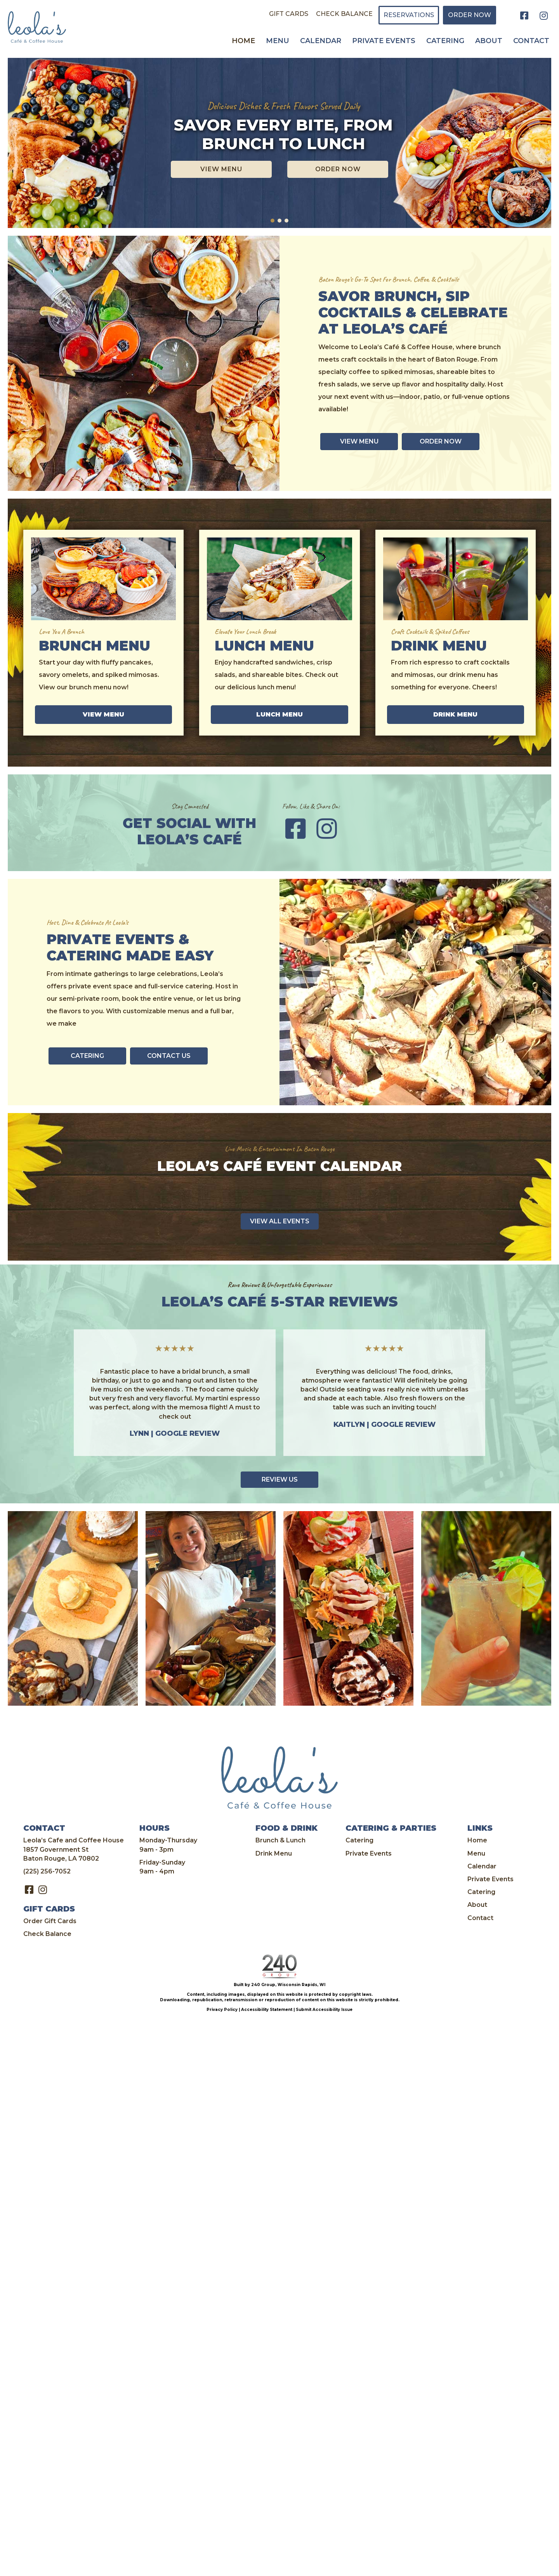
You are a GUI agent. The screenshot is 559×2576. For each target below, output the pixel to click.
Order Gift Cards (49, 1921)
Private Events (368, 1853)
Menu (476, 1853)
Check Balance (47, 1934)
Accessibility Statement (266, 2009)
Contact (480, 1918)
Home (477, 1840)
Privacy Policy (222, 2009)
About (477, 1904)
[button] (524, 15)
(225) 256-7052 (47, 1871)
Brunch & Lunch (280, 1840)
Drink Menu (273, 1853)
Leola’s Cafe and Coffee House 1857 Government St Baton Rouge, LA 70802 (73, 1849)
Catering (359, 1840)
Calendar (482, 1866)
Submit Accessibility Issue (324, 2009)
